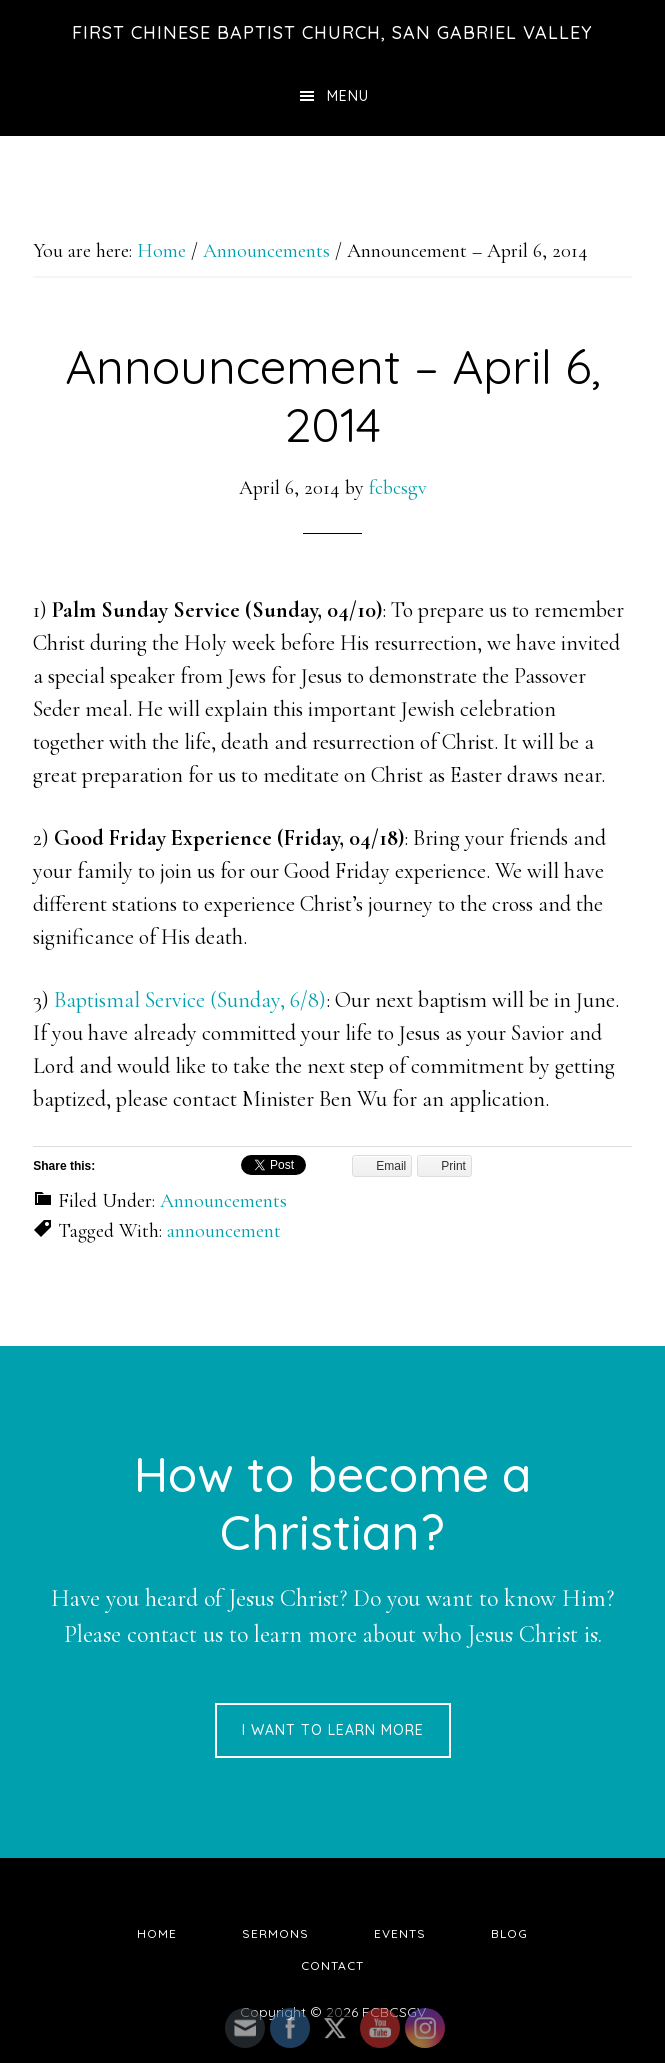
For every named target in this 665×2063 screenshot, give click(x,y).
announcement (224, 1231)
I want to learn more (333, 1730)
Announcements (223, 1201)
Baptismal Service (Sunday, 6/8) (190, 1000)
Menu (348, 96)
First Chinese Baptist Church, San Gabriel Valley (332, 32)
